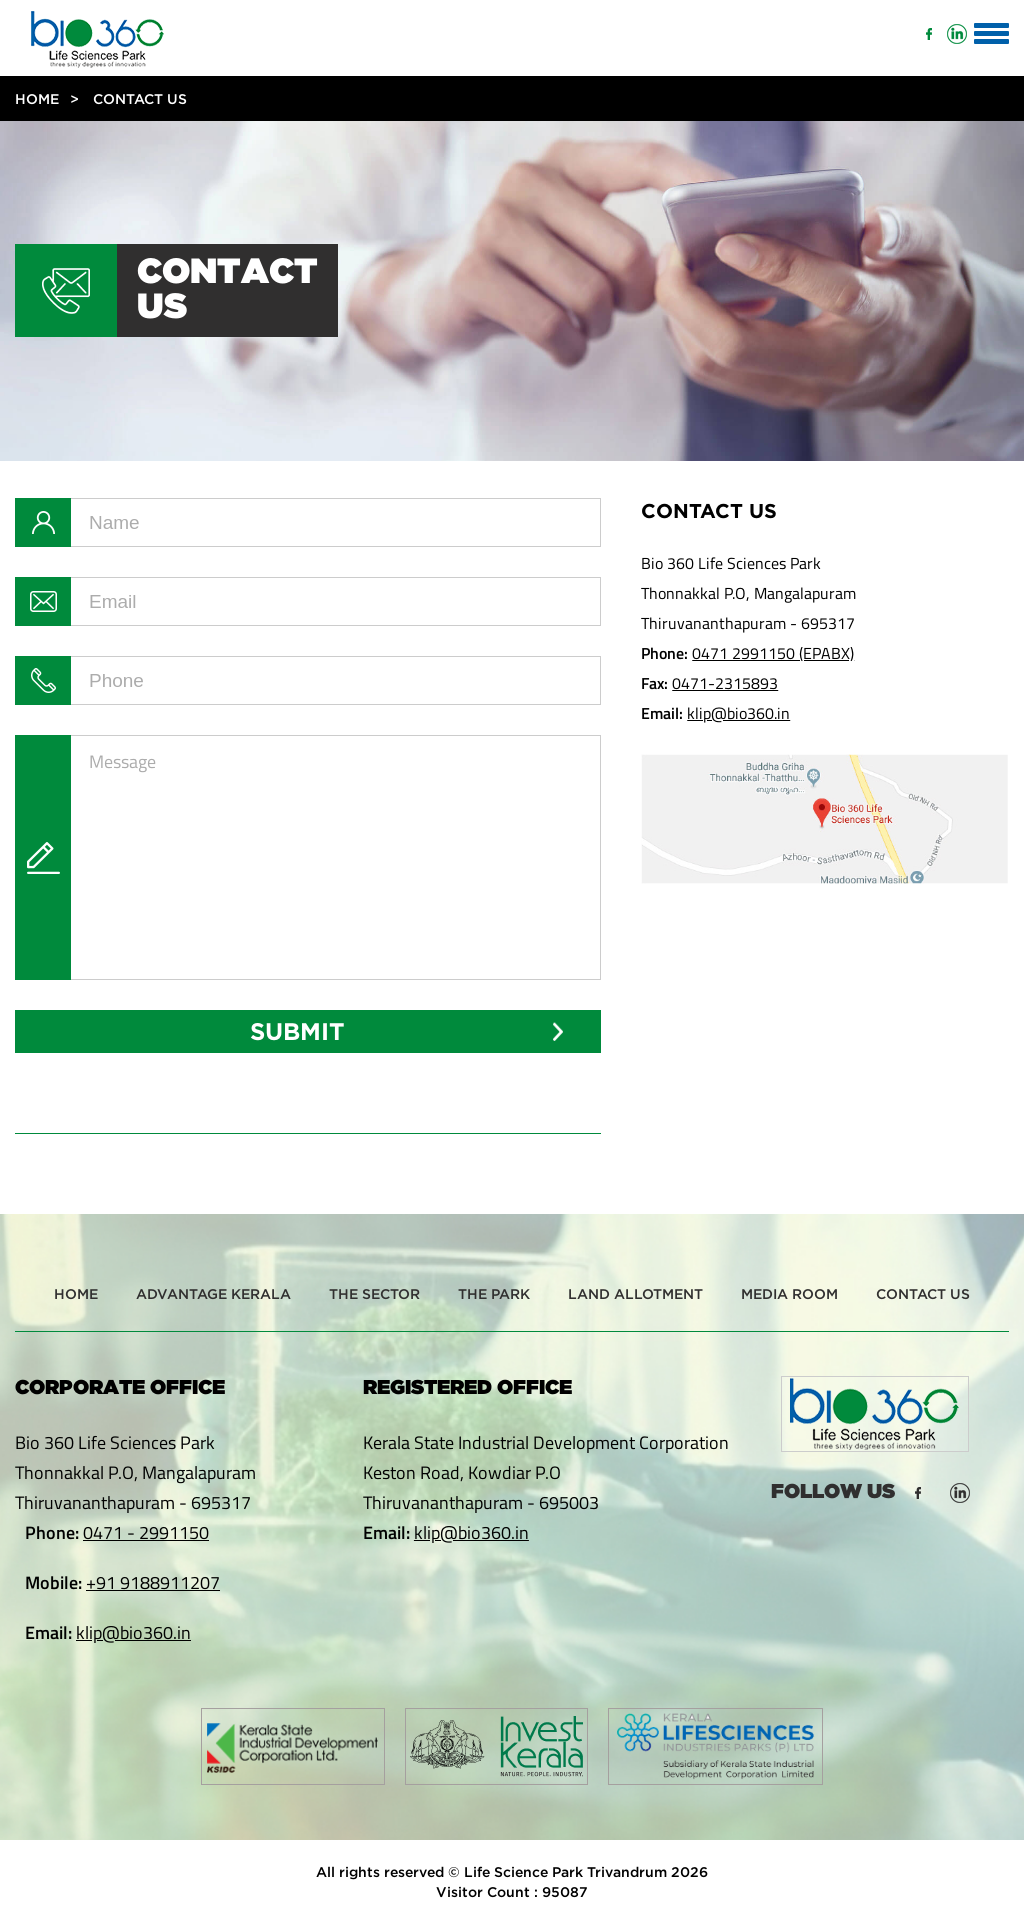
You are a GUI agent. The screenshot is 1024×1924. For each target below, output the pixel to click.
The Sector (374, 1293)
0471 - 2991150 (146, 1532)
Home (37, 98)
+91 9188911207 (153, 1582)
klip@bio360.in (738, 713)
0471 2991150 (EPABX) (773, 653)
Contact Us (923, 1293)
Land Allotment (635, 1293)
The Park (494, 1293)
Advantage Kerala (213, 1293)
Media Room (789, 1293)
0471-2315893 (725, 683)
